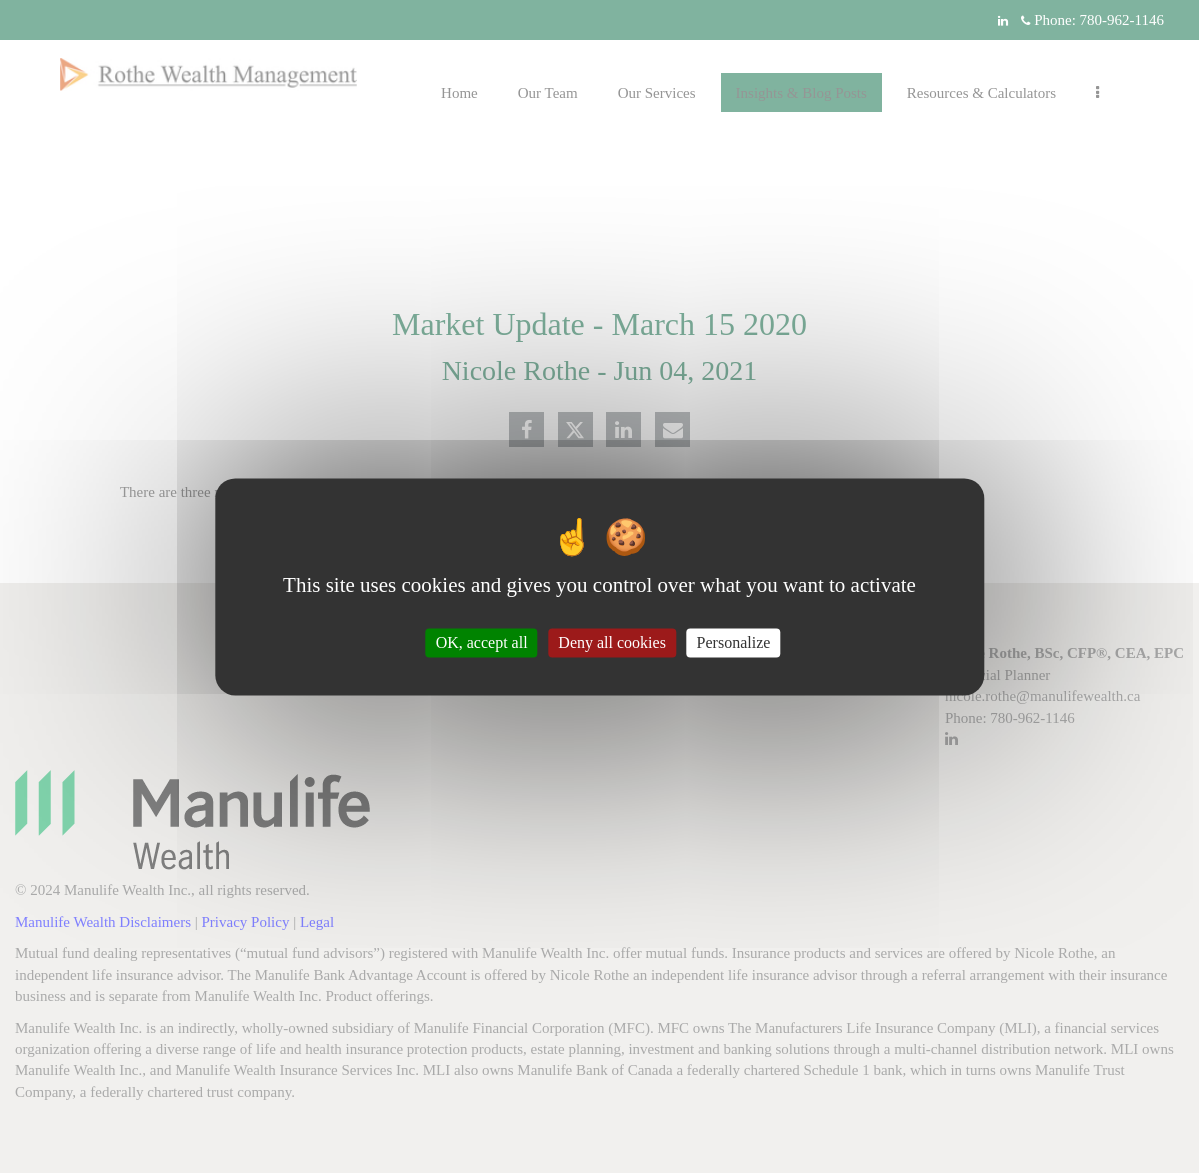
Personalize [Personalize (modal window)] (734, 642)
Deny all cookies (612, 642)
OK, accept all (482, 642)
